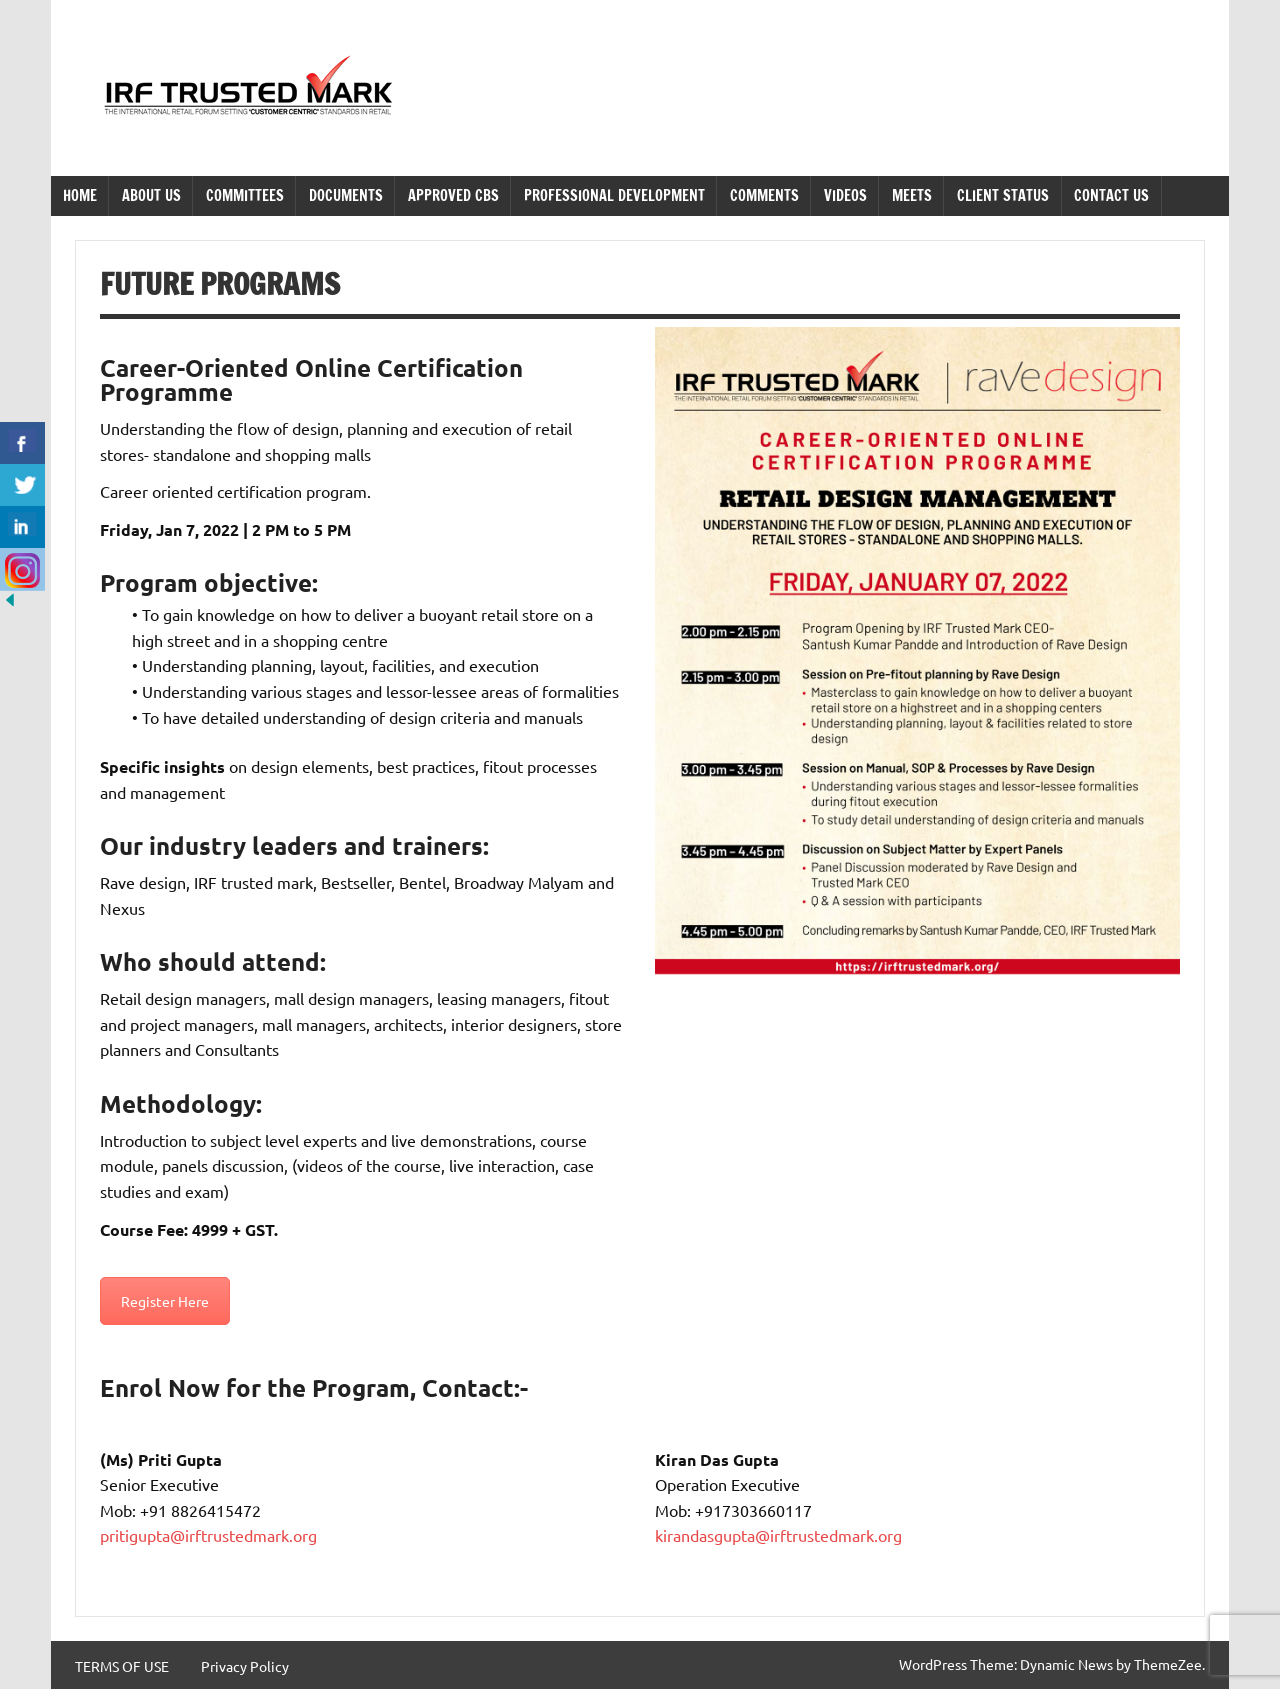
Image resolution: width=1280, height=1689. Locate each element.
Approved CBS (453, 195)
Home (80, 195)
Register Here (165, 1301)
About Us (151, 195)
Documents (346, 195)
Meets (912, 195)
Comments (764, 195)
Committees (245, 195)
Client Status (1003, 195)
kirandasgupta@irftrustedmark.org (778, 1535)
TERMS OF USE (122, 1666)
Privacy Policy (245, 1666)
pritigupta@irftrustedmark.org (208, 1535)
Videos (845, 195)
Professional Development (614, 195)
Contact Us (1111, 195)
